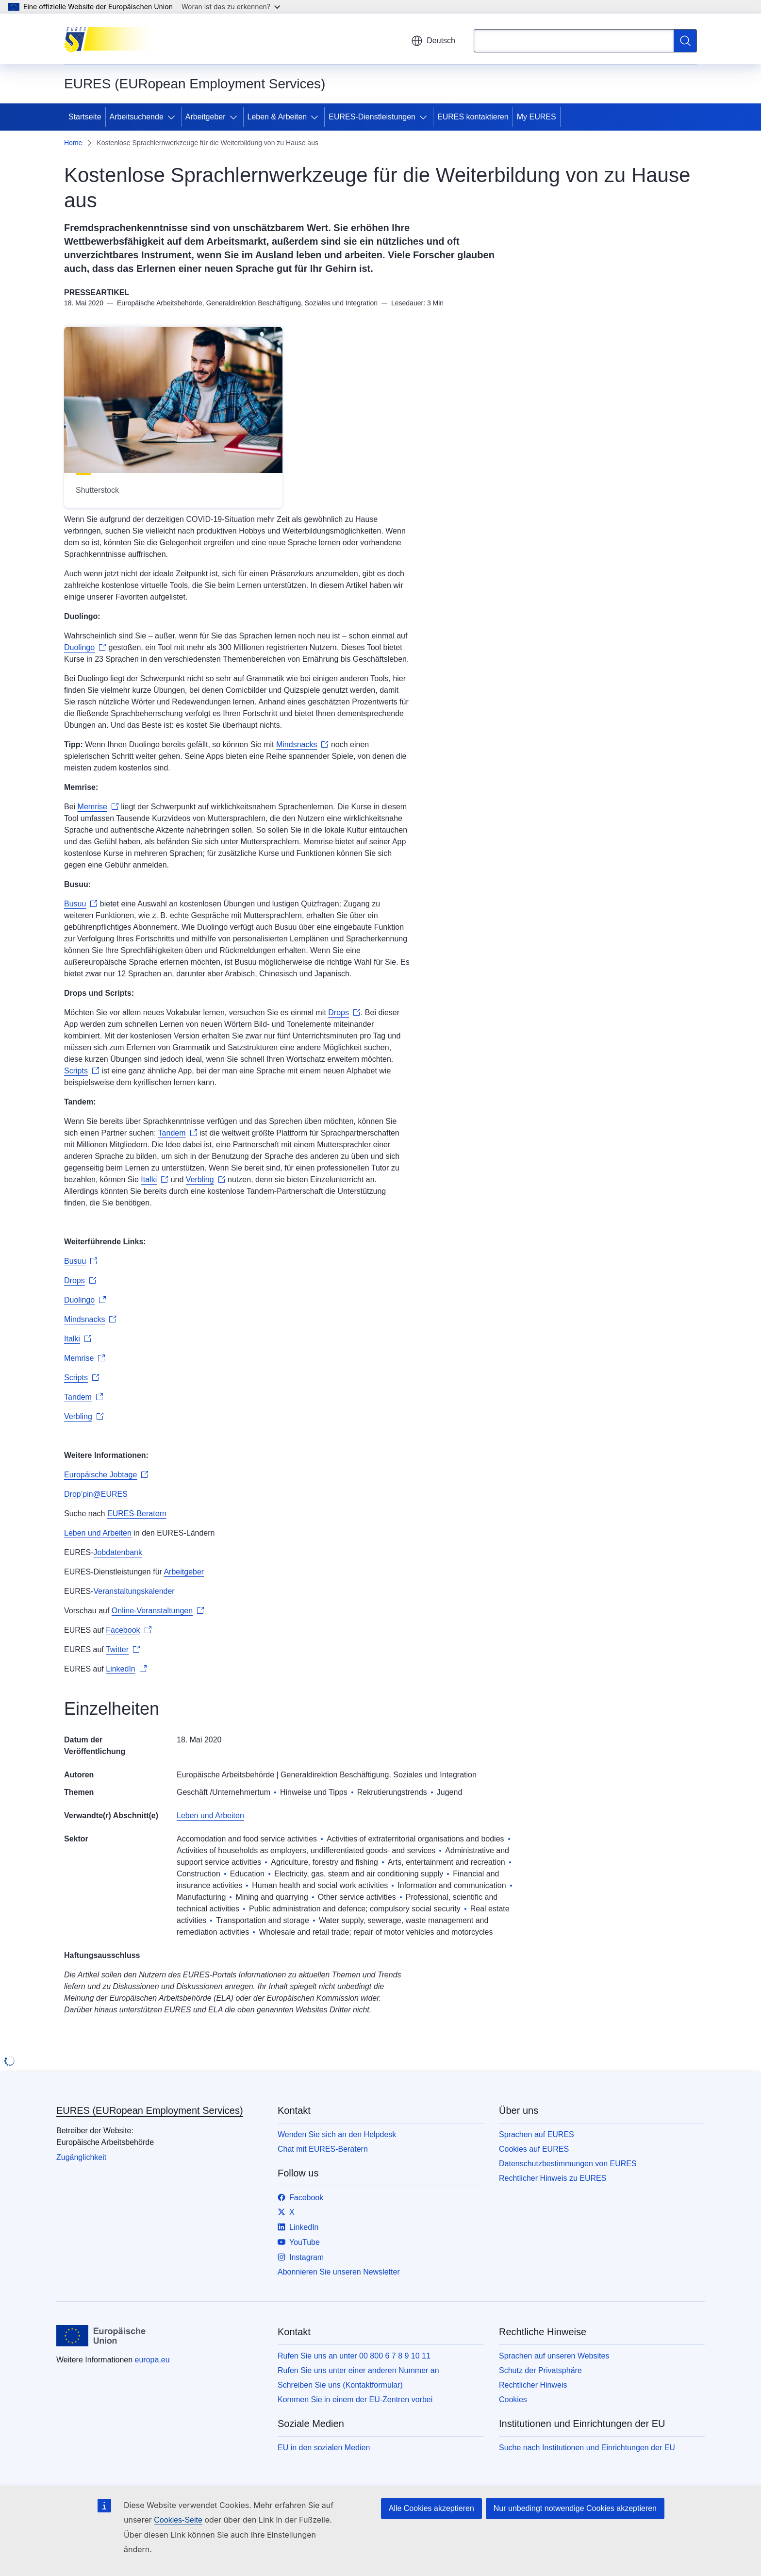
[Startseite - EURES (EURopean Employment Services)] (113, 38)
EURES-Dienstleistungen (372, 117)
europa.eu (152, 2360)
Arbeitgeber (205, 117)
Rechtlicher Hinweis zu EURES (552, 2178)
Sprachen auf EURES (536, 2134)
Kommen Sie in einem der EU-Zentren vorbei (355, 2399)
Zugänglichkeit (81, 2157)
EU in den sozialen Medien (324, 2447)
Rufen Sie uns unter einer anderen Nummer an (358, 2370)
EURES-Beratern (136, 1513)
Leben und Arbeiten (98, 1533)
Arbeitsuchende (137, 117)
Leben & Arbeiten (277, 117)
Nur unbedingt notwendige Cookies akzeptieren (575, 2508)
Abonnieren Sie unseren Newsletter (339, 2272)
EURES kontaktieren (473, 117)
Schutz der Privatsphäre (540, 2370)
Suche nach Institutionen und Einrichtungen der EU (587, 2447)
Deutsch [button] (433, 41)
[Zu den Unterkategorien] (173, 117)
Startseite (84, 117)
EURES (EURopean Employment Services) (149, 2110)
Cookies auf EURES (534, 2149)
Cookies (513, 2399)
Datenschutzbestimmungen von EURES (568, 2163)
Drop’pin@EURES (96, 1494)
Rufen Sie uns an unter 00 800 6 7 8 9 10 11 (354, 2356)
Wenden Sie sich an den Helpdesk (337, 2134)
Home (73, 143)
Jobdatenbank (117, 1552)
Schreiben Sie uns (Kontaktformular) (340, 2385)
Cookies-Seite (178, 2520)
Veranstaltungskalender (133, 1591)
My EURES (536, 117)
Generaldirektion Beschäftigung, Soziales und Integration (379, 1775)
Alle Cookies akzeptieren (431, 2508)
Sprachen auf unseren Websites (554, 2356)
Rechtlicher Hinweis (533, 2385)
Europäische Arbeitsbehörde (225, 1775)
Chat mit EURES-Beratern (323, 2149)
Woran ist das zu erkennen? (231, 6)
